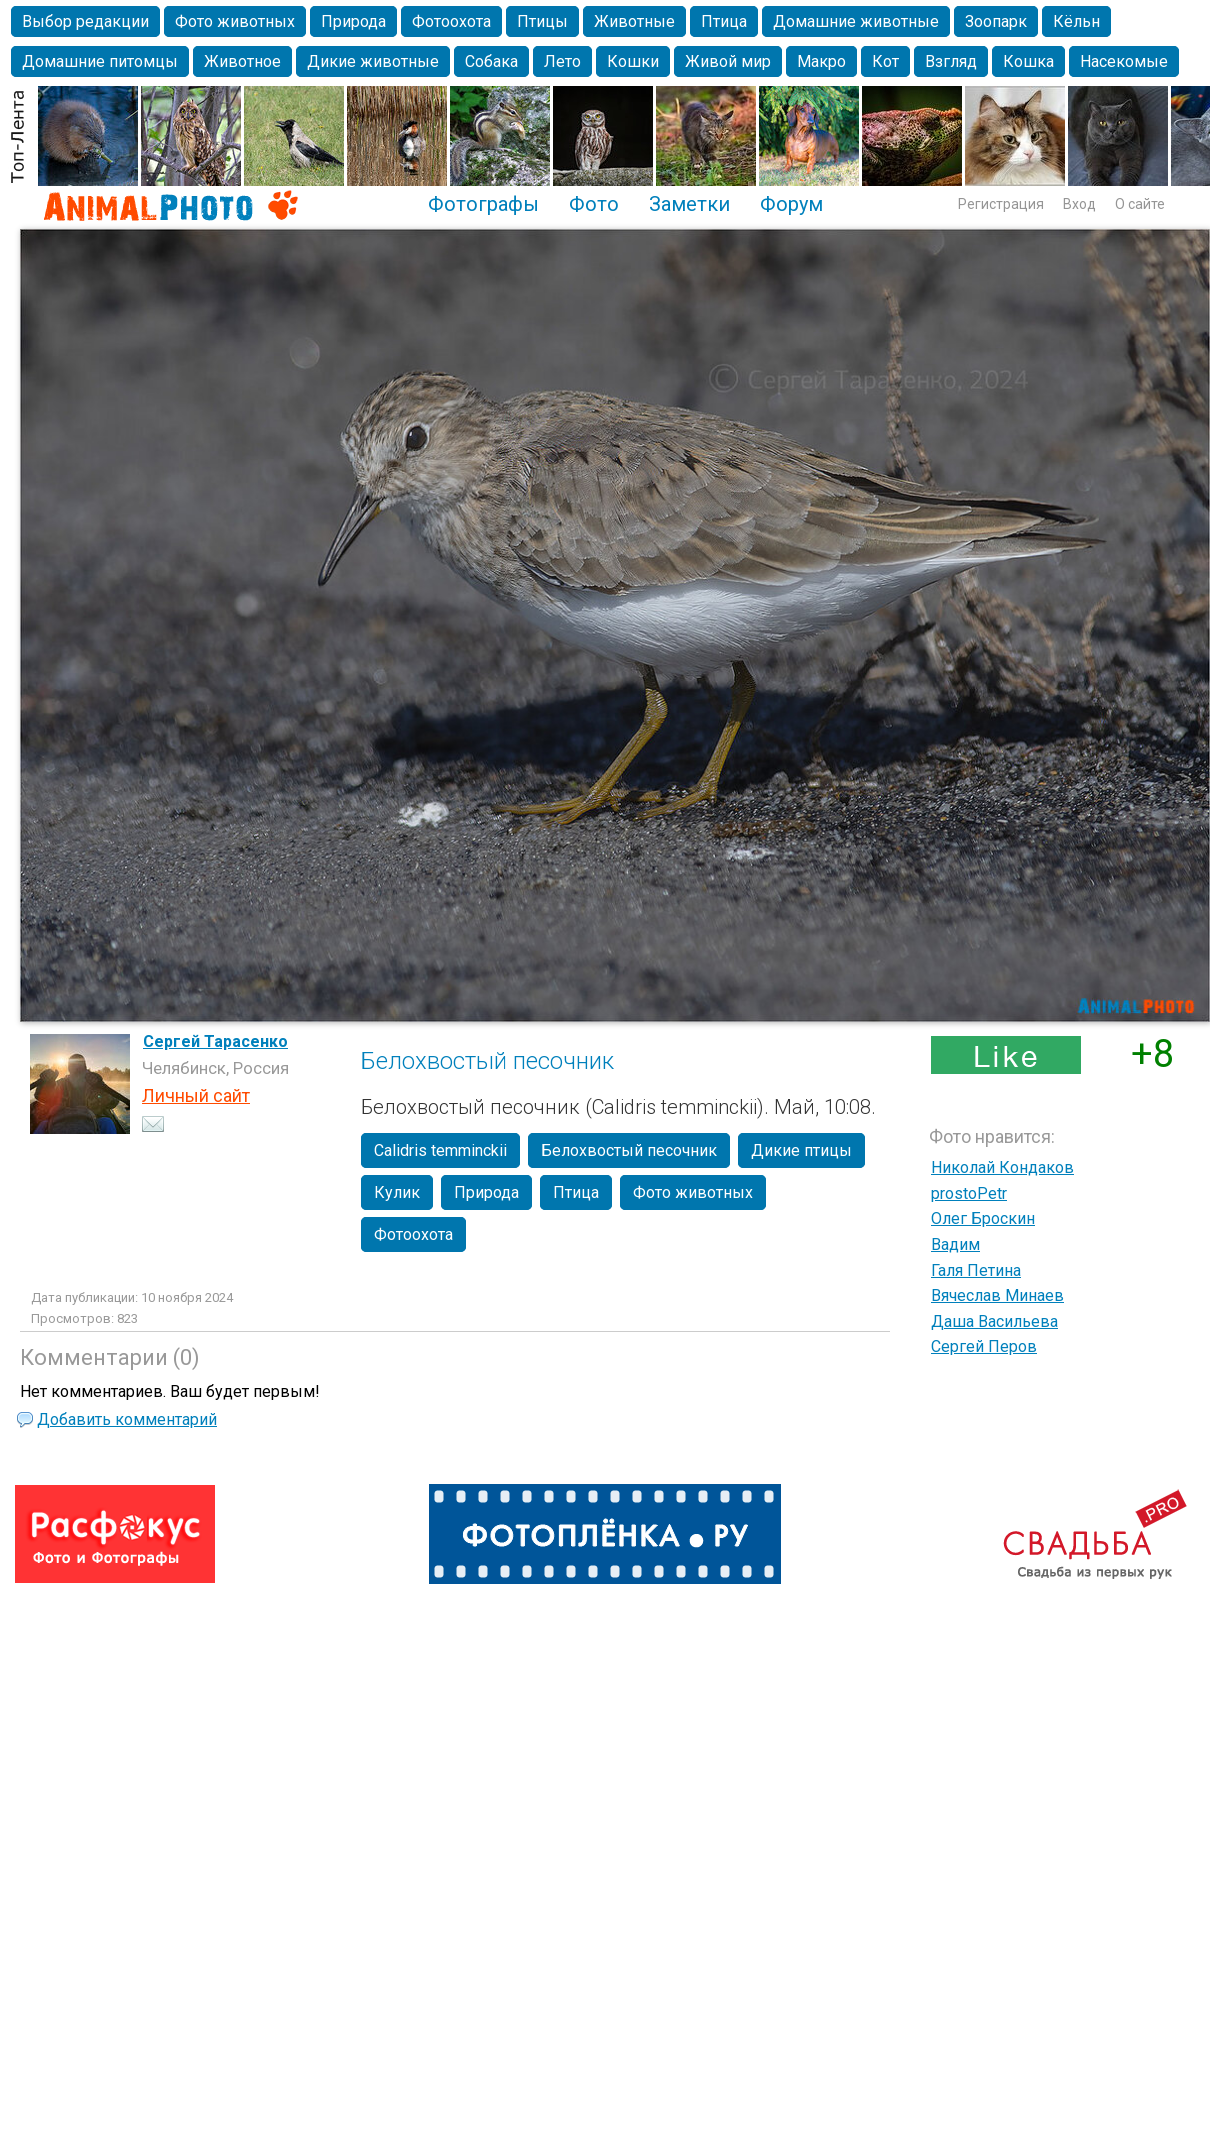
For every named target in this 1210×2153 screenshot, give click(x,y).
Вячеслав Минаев (997, 1295)
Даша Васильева (994, 1321)
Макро (821, 61)
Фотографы (483, 204)
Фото (594, 204)
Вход (1079, 204)
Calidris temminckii (440, 1150)
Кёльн (1076, 21)
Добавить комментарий (127, 1419)
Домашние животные (856, 21)
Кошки (633, 61)
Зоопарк (996, 21)
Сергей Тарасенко (215, 1041)
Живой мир (728, 61)
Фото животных (235, 21)
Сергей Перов (984, 1346)
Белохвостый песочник (629, 1150)
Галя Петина (976, 1270)
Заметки (689, 204)
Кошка (1028, 61)
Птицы (542, 21)
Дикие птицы (801, 1150)
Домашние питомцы (100, 61)
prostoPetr (969, 1193)
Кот (885, 61)
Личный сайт (196, 1095)
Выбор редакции (85, 21)
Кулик (397, 1192)
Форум (791, 204)
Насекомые (1124, 61)
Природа (353, 21)
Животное (242, 61)
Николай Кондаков (1002, 1167)
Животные (634, 21)
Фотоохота (451, 21)
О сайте (1140, 204)
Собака (491, 61)
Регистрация (1001, 204)
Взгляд (951, 61)
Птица (724, 21)
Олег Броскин (983, 1218)
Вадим (955, 1244)
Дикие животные (373, 61)
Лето (562, 61)
